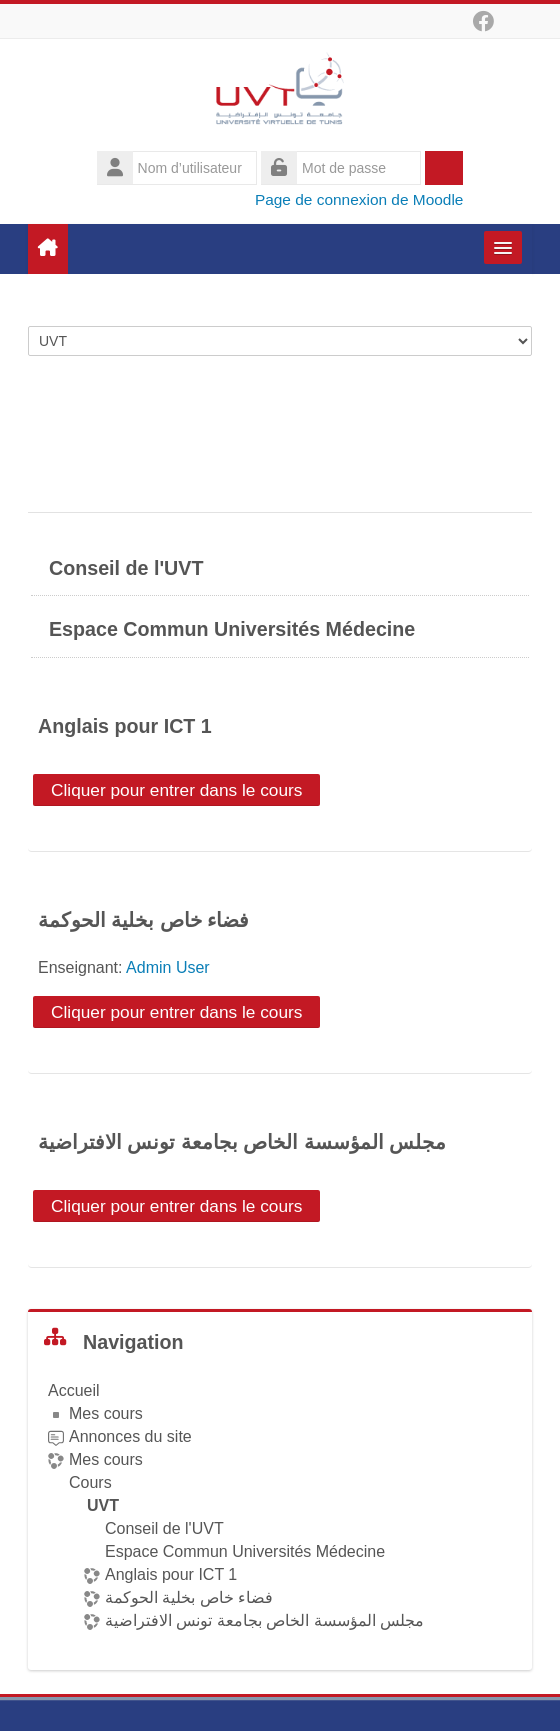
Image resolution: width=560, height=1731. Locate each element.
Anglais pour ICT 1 (125, 726)
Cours (90, 1482)
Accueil (74, 1390)
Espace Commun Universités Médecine (232, 629)
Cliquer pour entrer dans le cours (176, 790)
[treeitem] (280, 1506)
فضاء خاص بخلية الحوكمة (143, 920)
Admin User (168, 967)
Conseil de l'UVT (126, 568)
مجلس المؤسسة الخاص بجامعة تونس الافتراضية (242, 1142)
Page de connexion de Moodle (359, 199)
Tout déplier (467, 414)
